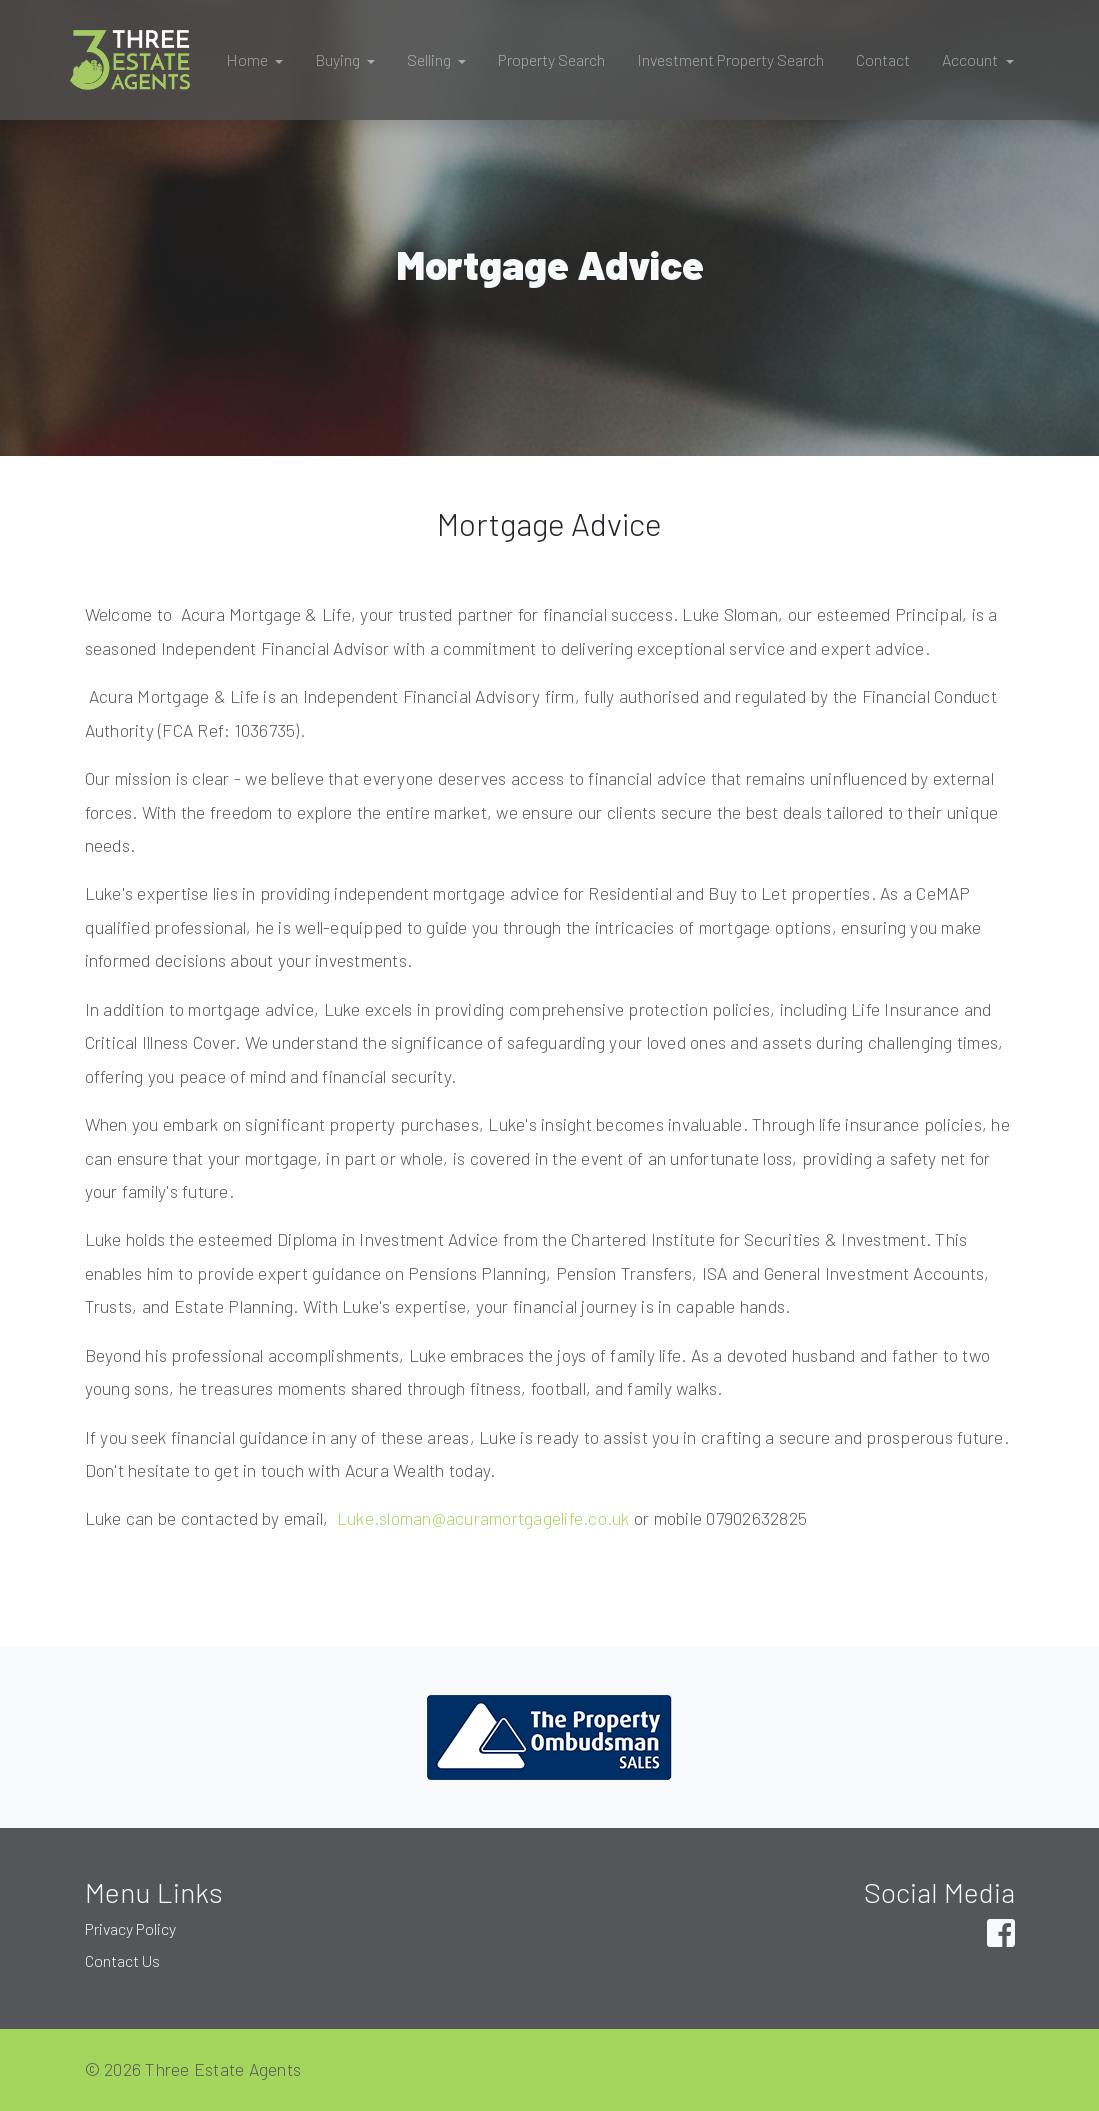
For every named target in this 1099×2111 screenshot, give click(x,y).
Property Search (551, 59)
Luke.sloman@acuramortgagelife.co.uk (481, 1518)
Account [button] (971, 59)
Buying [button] (339, 59)
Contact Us (122, 1960)
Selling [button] (430, 59)
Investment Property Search (730, 59)
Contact (883, 59)
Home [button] (248, 59)
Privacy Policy (130, 1928)
